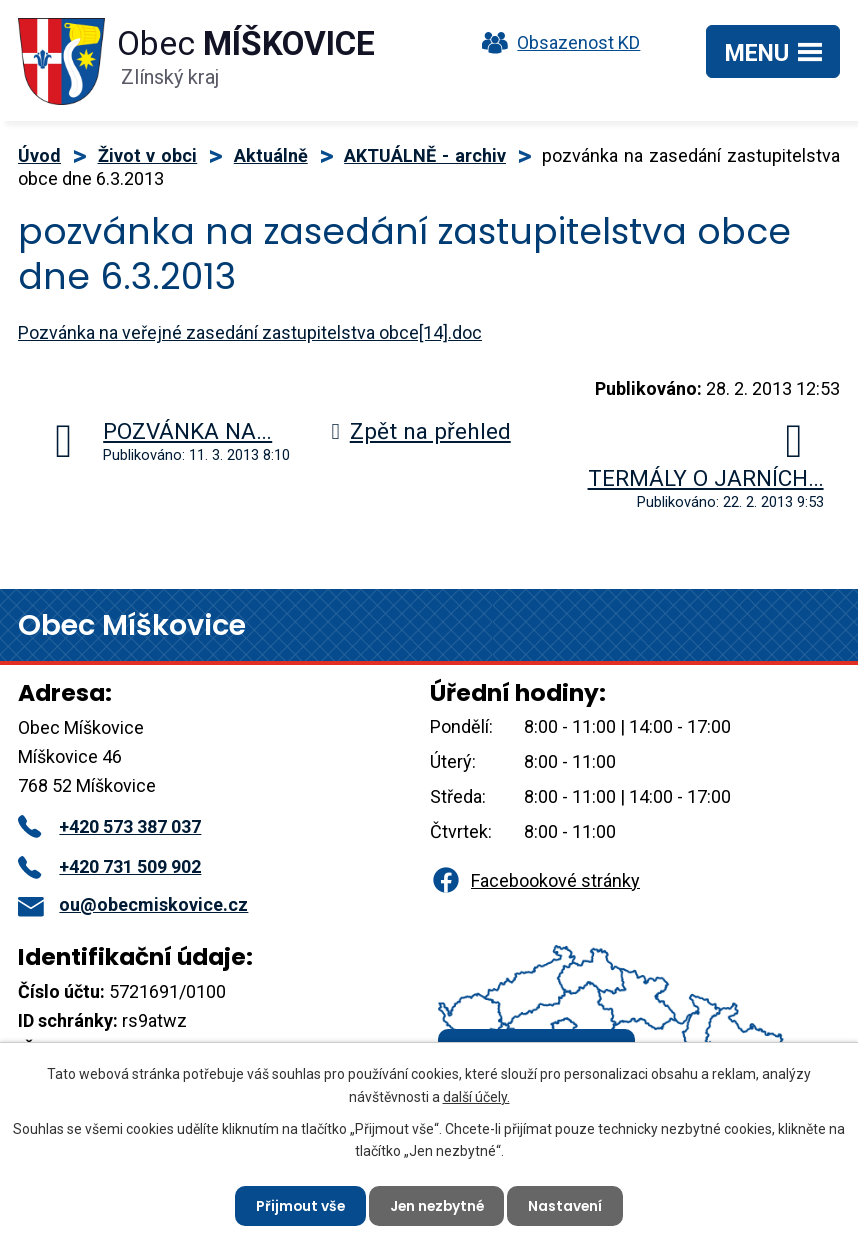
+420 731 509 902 (109, 866)
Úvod (39, 155)
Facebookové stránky (535, 880)
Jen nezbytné (437, 1205)
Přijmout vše (297, 1205)
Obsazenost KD (556, 42)
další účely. (476, 1095)
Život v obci (148, 155)
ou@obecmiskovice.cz (133, 904)
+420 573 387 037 (109, 826)
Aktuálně (271, 155)
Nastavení (568, 1205)
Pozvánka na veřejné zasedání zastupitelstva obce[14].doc (250, 332)
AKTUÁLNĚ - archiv (425, 155)
